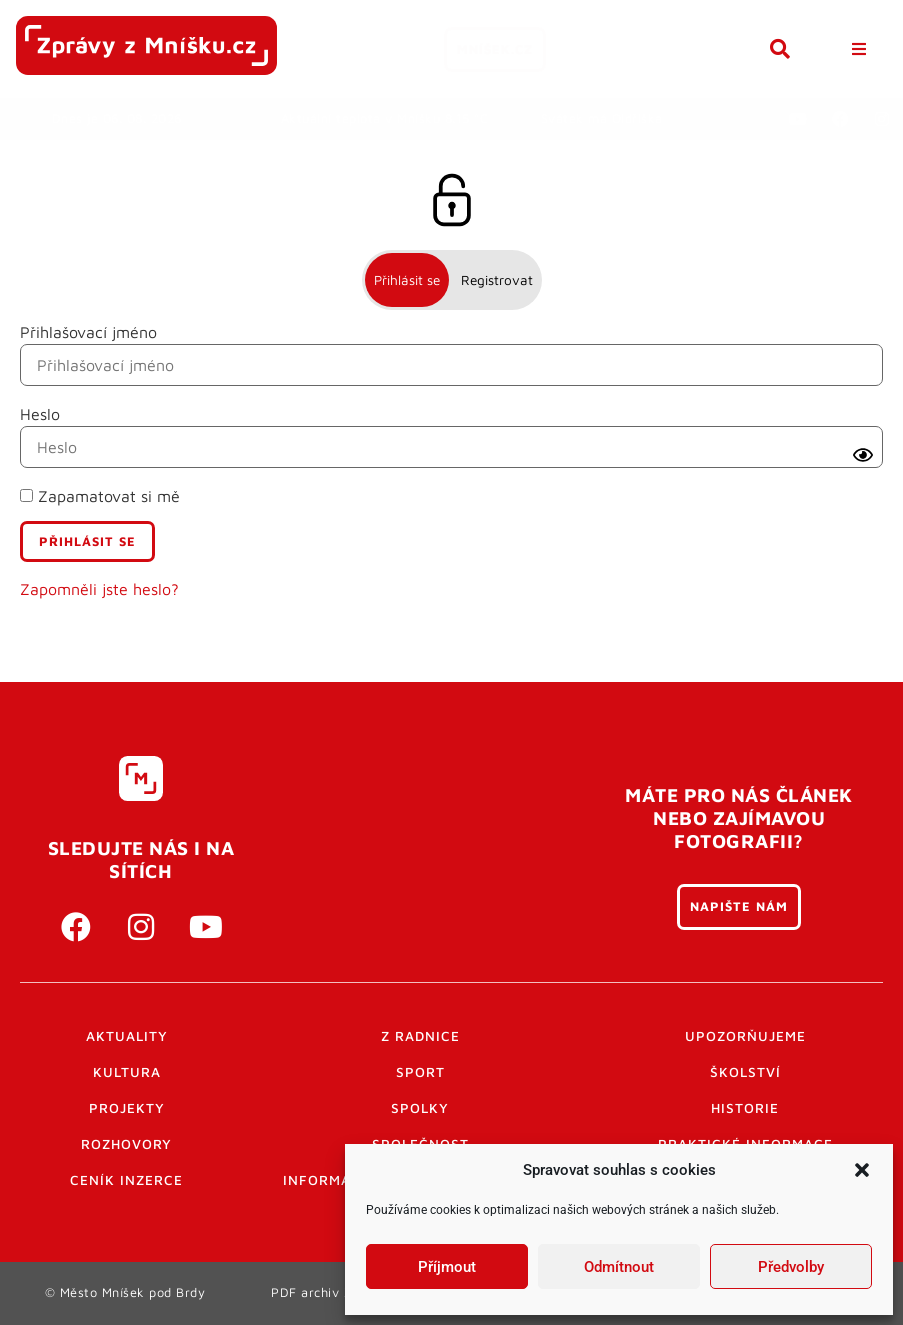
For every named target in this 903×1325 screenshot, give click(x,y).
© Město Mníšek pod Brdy (125, 1292)
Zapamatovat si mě (100, 496)
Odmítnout (619, 1267)
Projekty (127, 1108)
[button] (862, 1170)
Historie (745, 1108)
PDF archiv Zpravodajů (342, 1292)
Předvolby (791, 1267)
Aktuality (127, 1036)
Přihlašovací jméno (88, 332)
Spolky (420, 1108)
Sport (420, 1072)
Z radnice (420, 1036)
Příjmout (447, 1267)
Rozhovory (126, 1144)
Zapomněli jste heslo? (99, 589)
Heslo (40, 414)
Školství (745, 1072)
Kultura (127, 1072)
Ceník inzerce (126, 1180)
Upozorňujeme (745, 1036)
